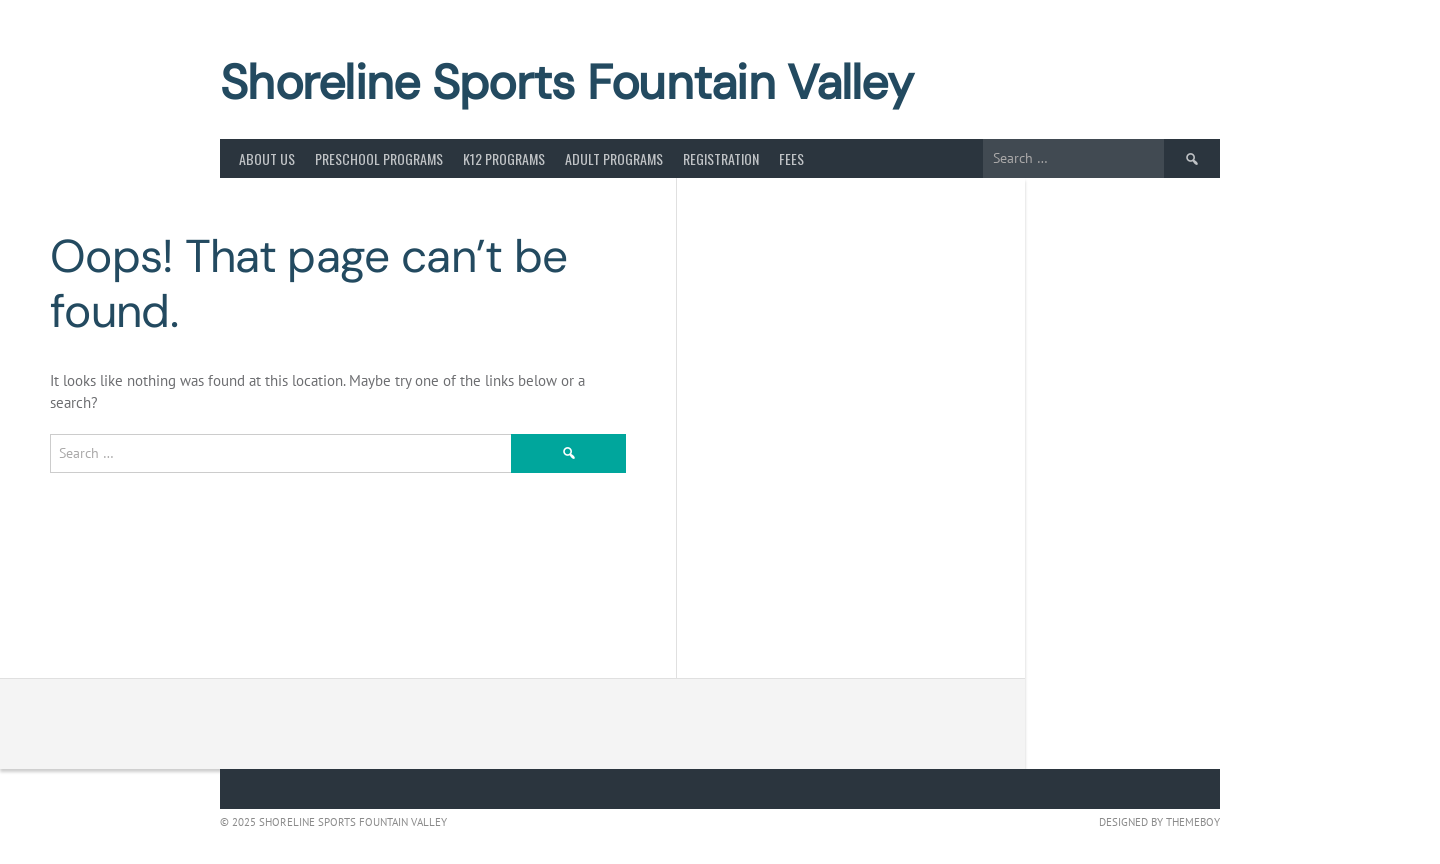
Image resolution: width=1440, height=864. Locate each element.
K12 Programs (504, 158)
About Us (267, 158)
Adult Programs (614, 158)
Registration (721, 158)
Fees (791, 158)
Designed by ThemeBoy (1159, 822)
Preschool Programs (379, 158)
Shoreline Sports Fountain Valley (566, 82)
